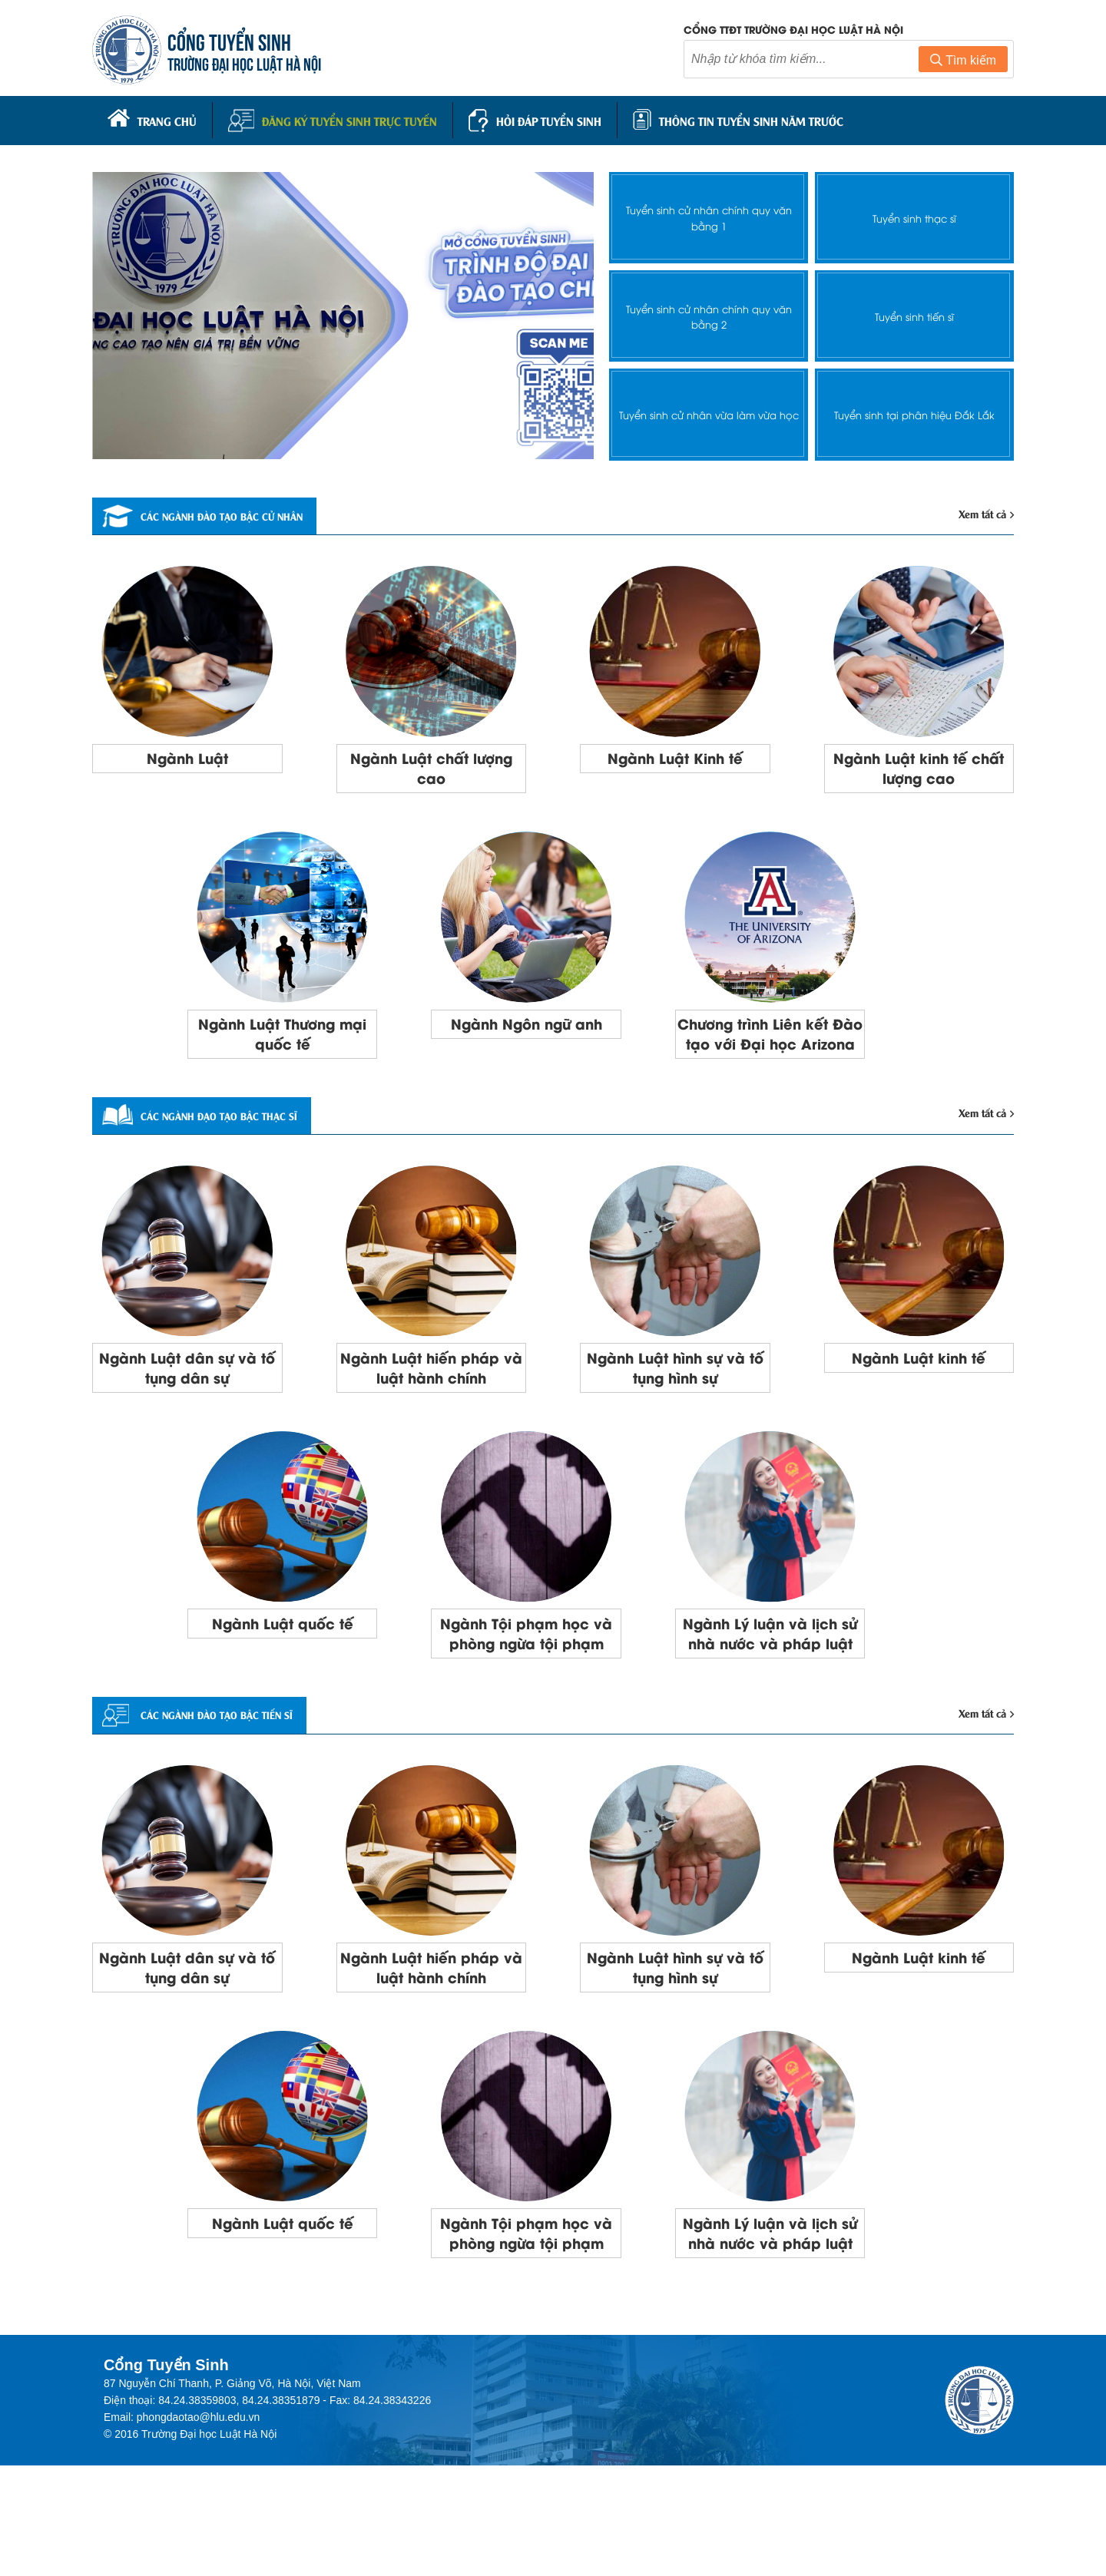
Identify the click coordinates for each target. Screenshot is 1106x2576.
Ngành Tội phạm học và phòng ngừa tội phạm (526, 1690)
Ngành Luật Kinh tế (674, 759)
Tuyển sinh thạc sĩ (915, 214)
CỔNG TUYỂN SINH (238, 44)
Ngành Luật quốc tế (282, 1668)
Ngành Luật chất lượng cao (431, 770)
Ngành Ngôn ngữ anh (526, 1031)
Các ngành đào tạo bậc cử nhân (234, 513)
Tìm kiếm (963, 64)
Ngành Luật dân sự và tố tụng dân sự (187, 1407)
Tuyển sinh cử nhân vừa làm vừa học (709, 410)
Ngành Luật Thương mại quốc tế (282, 1042)
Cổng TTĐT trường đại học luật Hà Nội (793, 32)
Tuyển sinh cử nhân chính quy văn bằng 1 (708, 214)
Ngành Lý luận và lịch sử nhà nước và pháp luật (770, 1690)
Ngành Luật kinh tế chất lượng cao (919, 770)
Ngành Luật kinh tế (919, 1396)
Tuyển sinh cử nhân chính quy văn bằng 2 (708, 312)
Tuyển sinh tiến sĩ (914, 313)
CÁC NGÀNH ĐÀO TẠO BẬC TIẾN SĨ (226, 1787)
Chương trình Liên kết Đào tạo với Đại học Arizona (770, 1053)
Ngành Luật (187, 759)
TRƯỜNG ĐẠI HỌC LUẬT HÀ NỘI (253, 66)
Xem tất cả (981, 512)
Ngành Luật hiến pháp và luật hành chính (431, 1407)
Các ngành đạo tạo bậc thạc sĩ (229, 1150)
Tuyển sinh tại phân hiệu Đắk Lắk (914, 410)
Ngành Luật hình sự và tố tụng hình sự (674, 1407)
